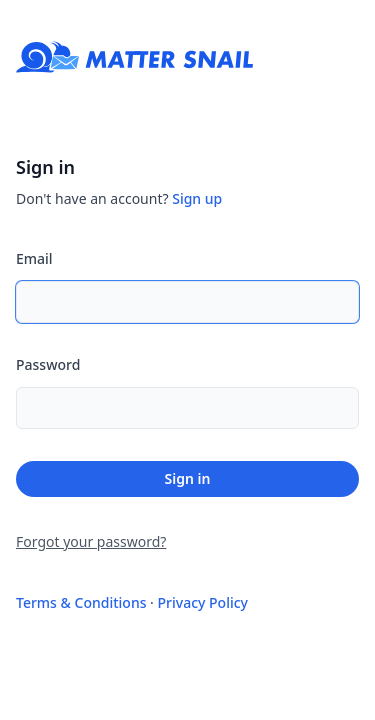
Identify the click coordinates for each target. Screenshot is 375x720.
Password (48, 364)
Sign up (197, 198)
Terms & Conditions (81, 602)
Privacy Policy (203, 602)
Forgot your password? (91, 541)
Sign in (188, 478)
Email (34, 258)
